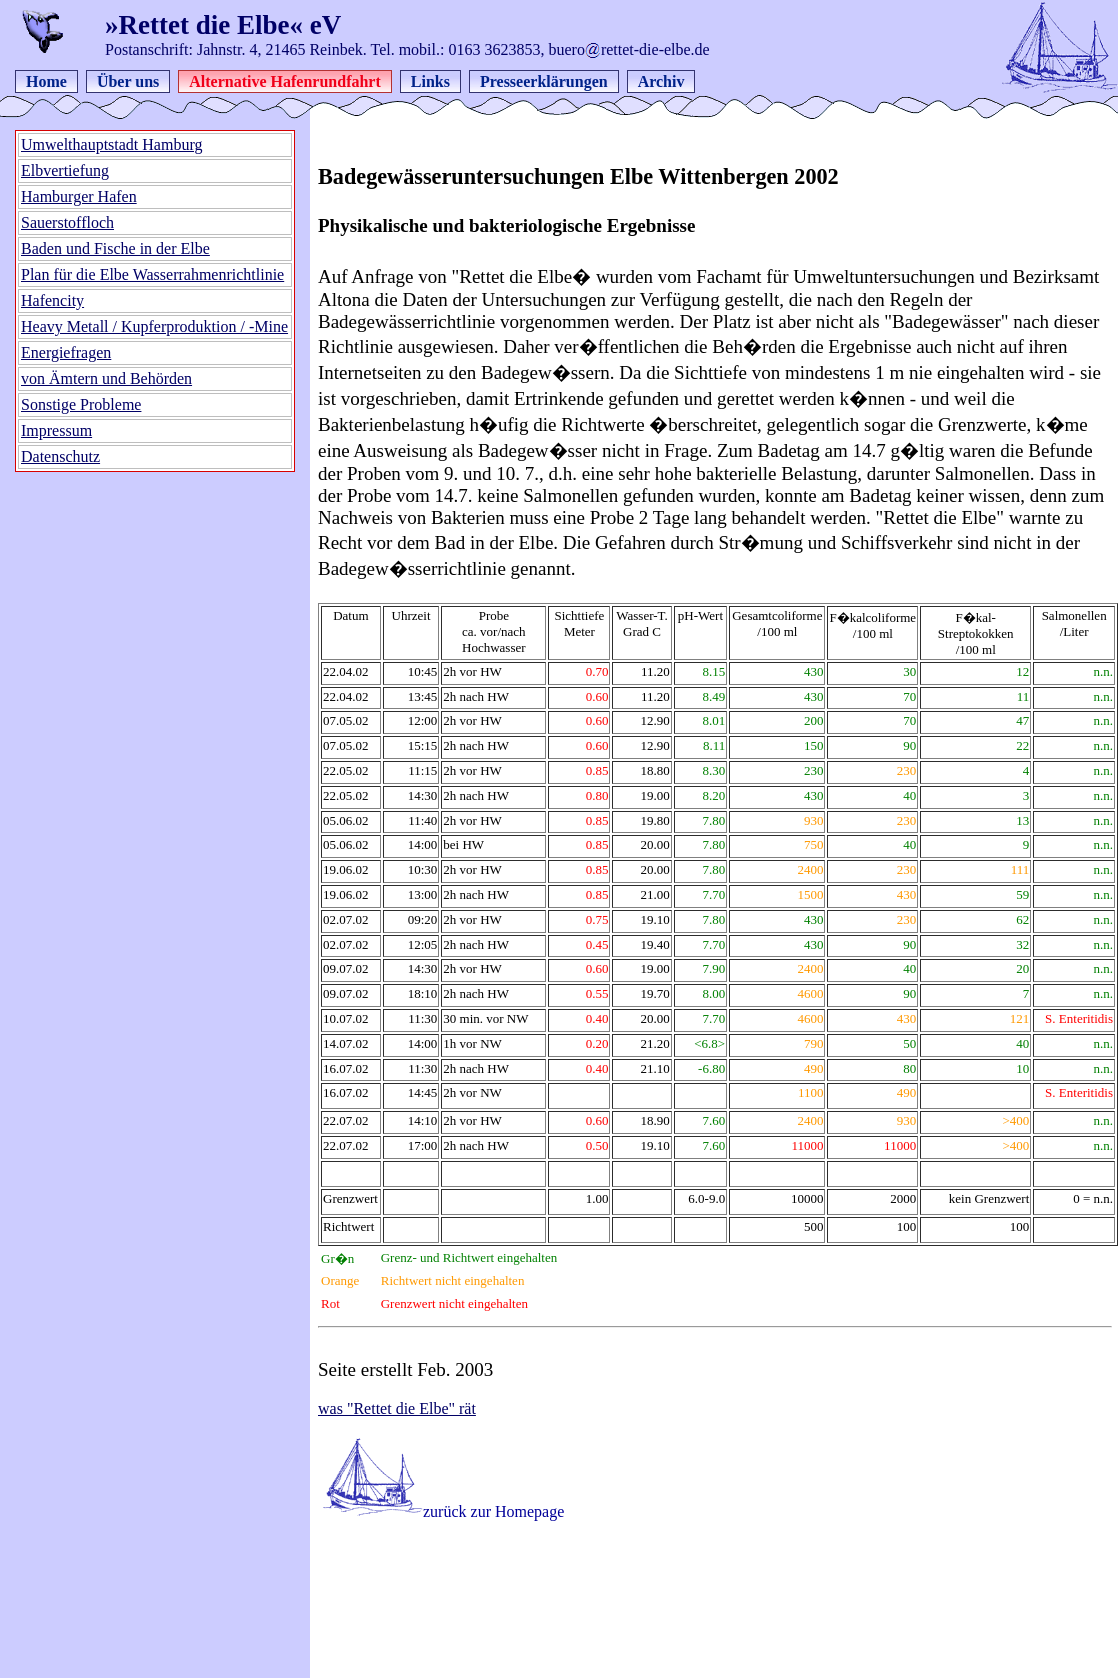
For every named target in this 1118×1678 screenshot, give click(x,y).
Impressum (56, 430)
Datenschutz (60, 456)
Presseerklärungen (544, 81)
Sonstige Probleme (81, 404)
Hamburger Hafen (79, 196)
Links (430, 81)
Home (46, 81)
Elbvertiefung (65, 170)
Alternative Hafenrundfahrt (285, 81)
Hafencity (52, 300)
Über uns (128, 81)
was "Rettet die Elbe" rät (397, 1408)
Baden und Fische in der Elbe (115, 248)
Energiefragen (66, 352)
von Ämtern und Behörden (106, 378)
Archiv (661, 81)
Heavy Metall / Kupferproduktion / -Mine (154, 326)
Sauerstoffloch (67, 222)
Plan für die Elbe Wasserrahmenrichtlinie (152, 274)
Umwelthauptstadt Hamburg (111, 144)
